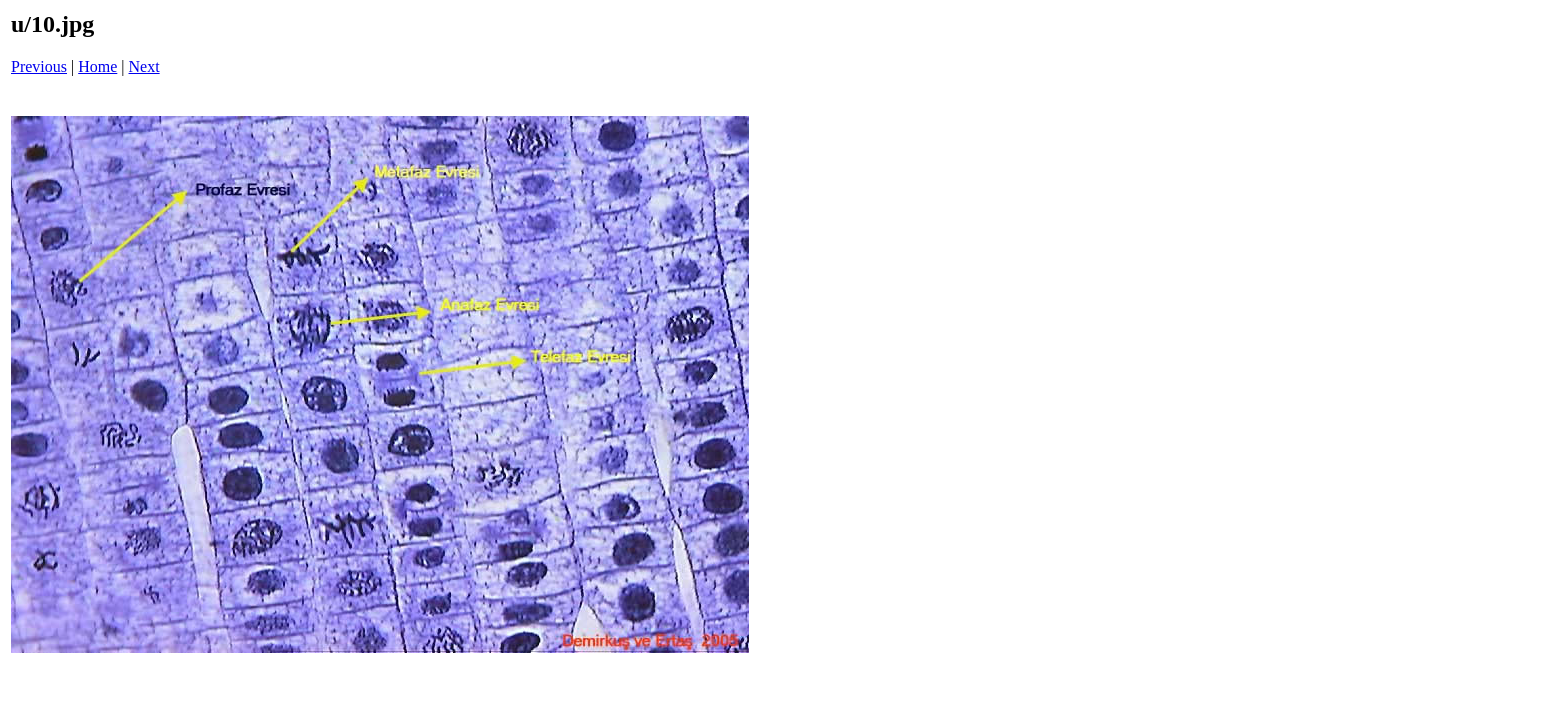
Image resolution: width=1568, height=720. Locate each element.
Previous (39, 66)
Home (97, 66)
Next (144, 66)
